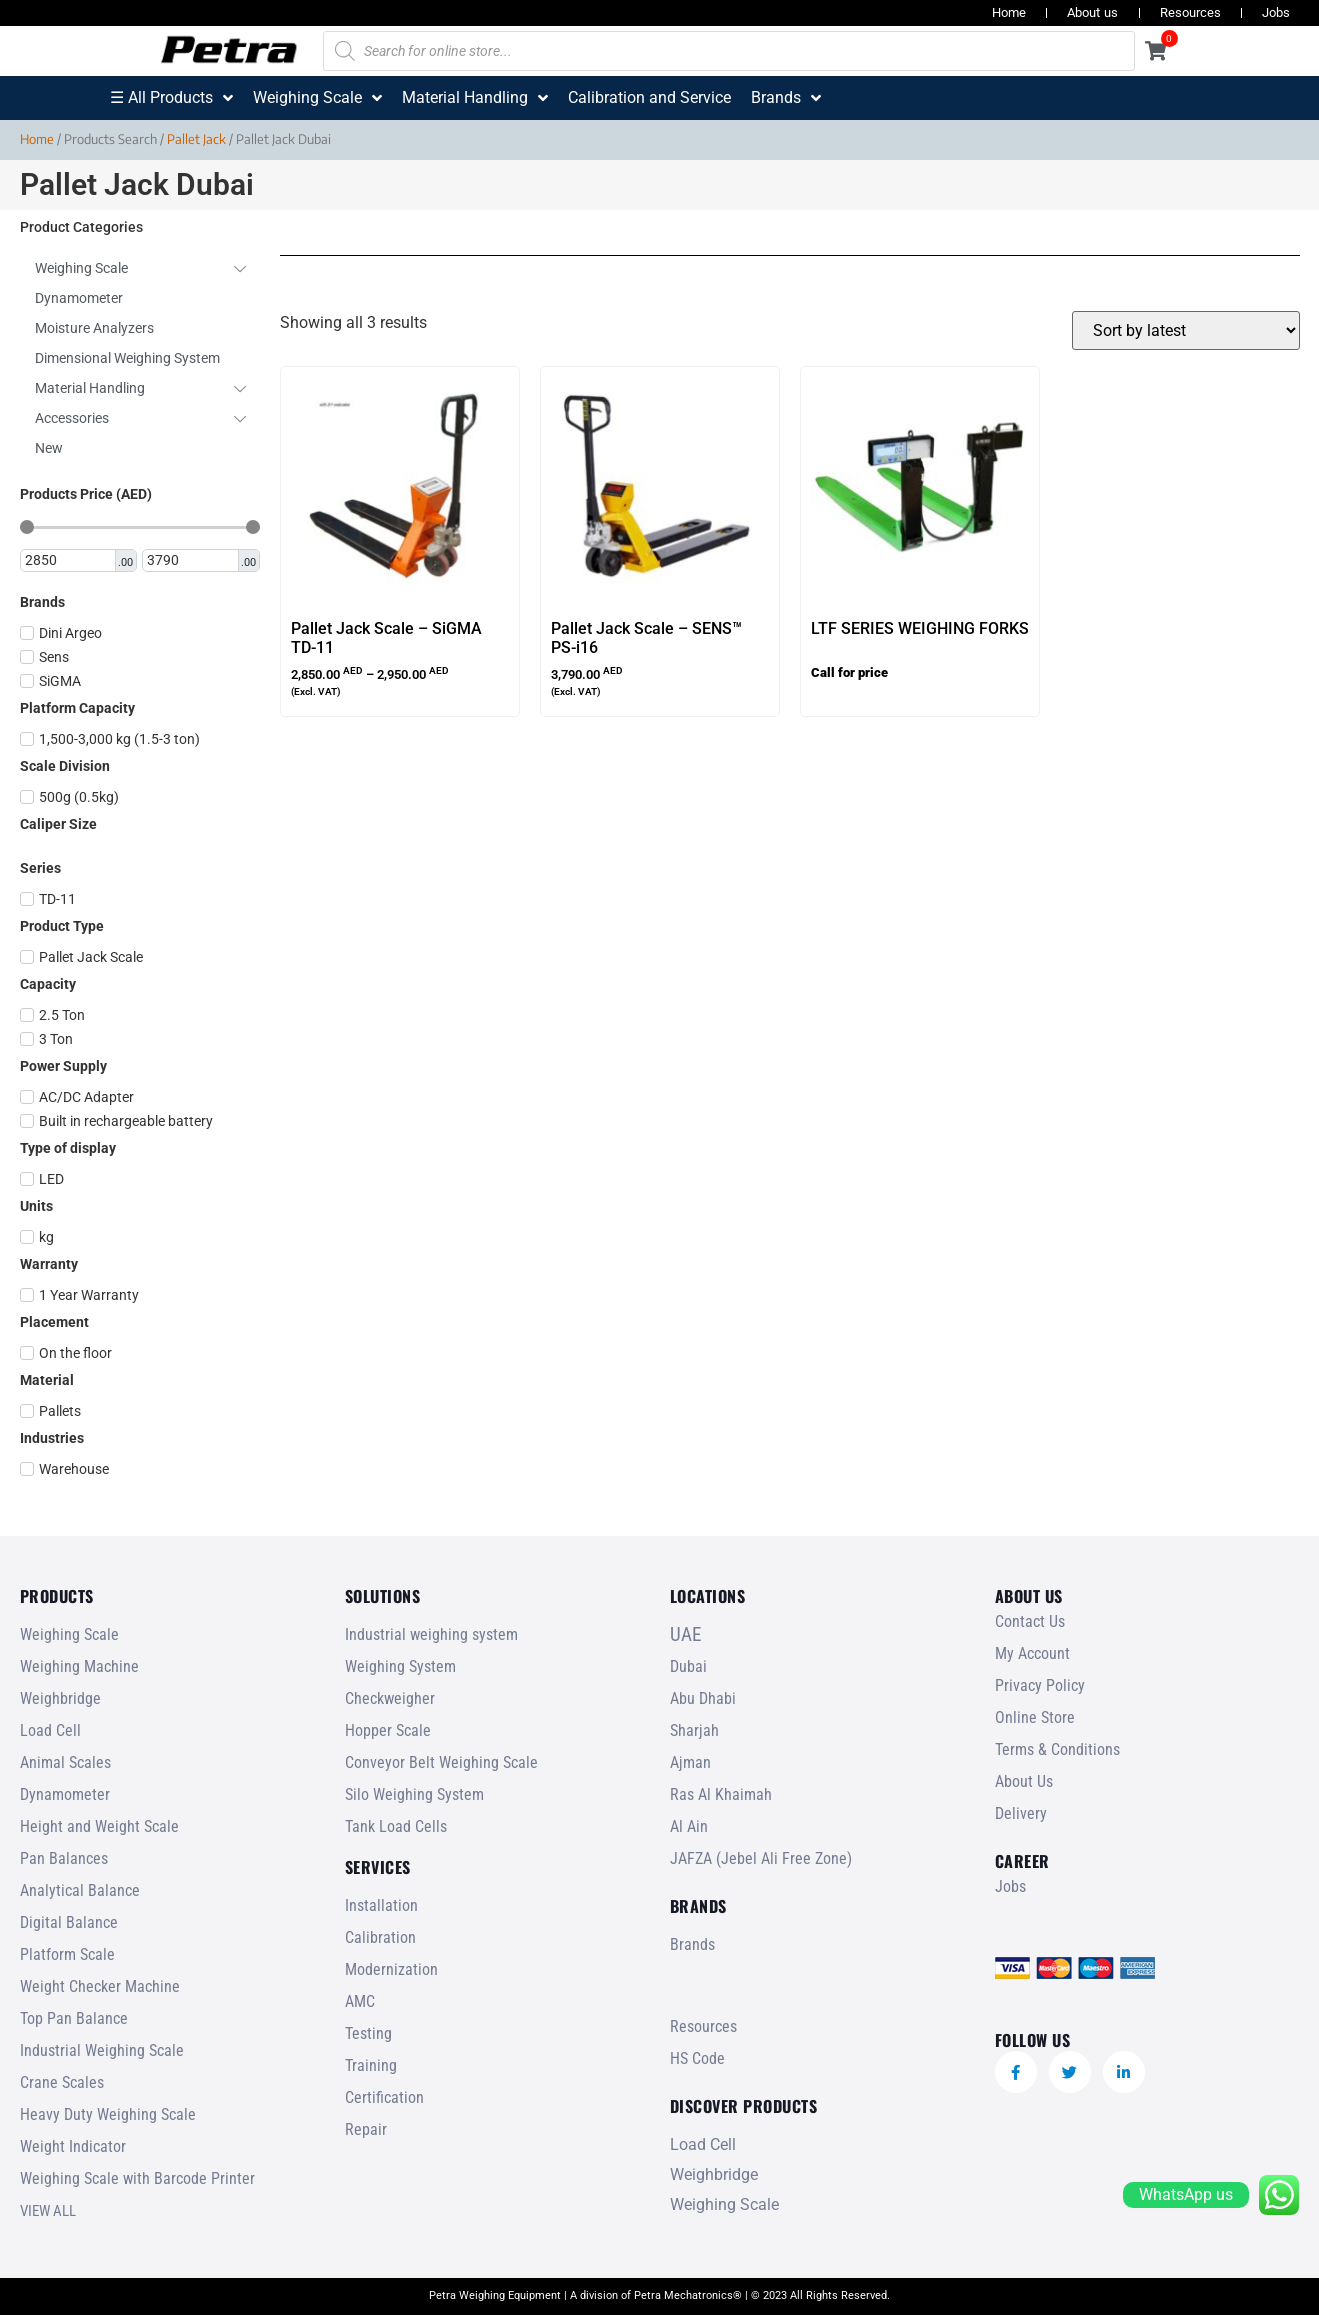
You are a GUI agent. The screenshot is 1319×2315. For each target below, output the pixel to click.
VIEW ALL (48, 2211)
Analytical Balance (80, 1890)
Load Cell (50, 1730)
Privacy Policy (1040, 1685)
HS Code (697, 2058)
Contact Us (1030, 1621)
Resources (1190, 12)
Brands (692, 1944)
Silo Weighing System (414, 1794)
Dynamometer (65, 1794)
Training (371, 2065)
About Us (1024, 1781)
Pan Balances (64, 1858)
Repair (366, 2129)
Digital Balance (69, 1922)
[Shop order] (1186, 330)
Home (1009, 12)
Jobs (1276, 12)
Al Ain (689, 1826)
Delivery (1021, 1813)
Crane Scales (62, 2082)
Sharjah (694, 1730)
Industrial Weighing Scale (102, 2050)
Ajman (690, 1762)
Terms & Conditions (1057, 1749)
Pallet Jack (196, 139)
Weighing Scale (69, 1634)
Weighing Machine (79, 1666)
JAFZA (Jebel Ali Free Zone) (761, 1858)
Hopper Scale (388, 1730)
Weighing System (400, 1666)
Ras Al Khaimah (721, 1794)
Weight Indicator (73, 2146)
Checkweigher (390, 1698)
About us (1092, 12)
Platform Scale (67, 1954)
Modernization (391, 1969)
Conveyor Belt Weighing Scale (441, 1762)
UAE (685, 1634)
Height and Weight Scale (99, 1826)
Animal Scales (65, 1762)
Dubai (688, 1666)
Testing (368, 2033)
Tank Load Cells (396, 1826)
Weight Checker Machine (100, 1986)
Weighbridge (60, 1698)
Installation (381, 1905)
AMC (360, 2001)
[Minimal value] (140, 527)
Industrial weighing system (431, 1634)
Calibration (380, 1937)
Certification (384, 2097)
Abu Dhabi (703, 1698)
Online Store (1035, 1717)
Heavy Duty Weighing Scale (108, 2114)
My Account (1032, 1653)
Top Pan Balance (74, 2018)
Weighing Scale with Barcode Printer (137, 2178)
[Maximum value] (191, 561)
